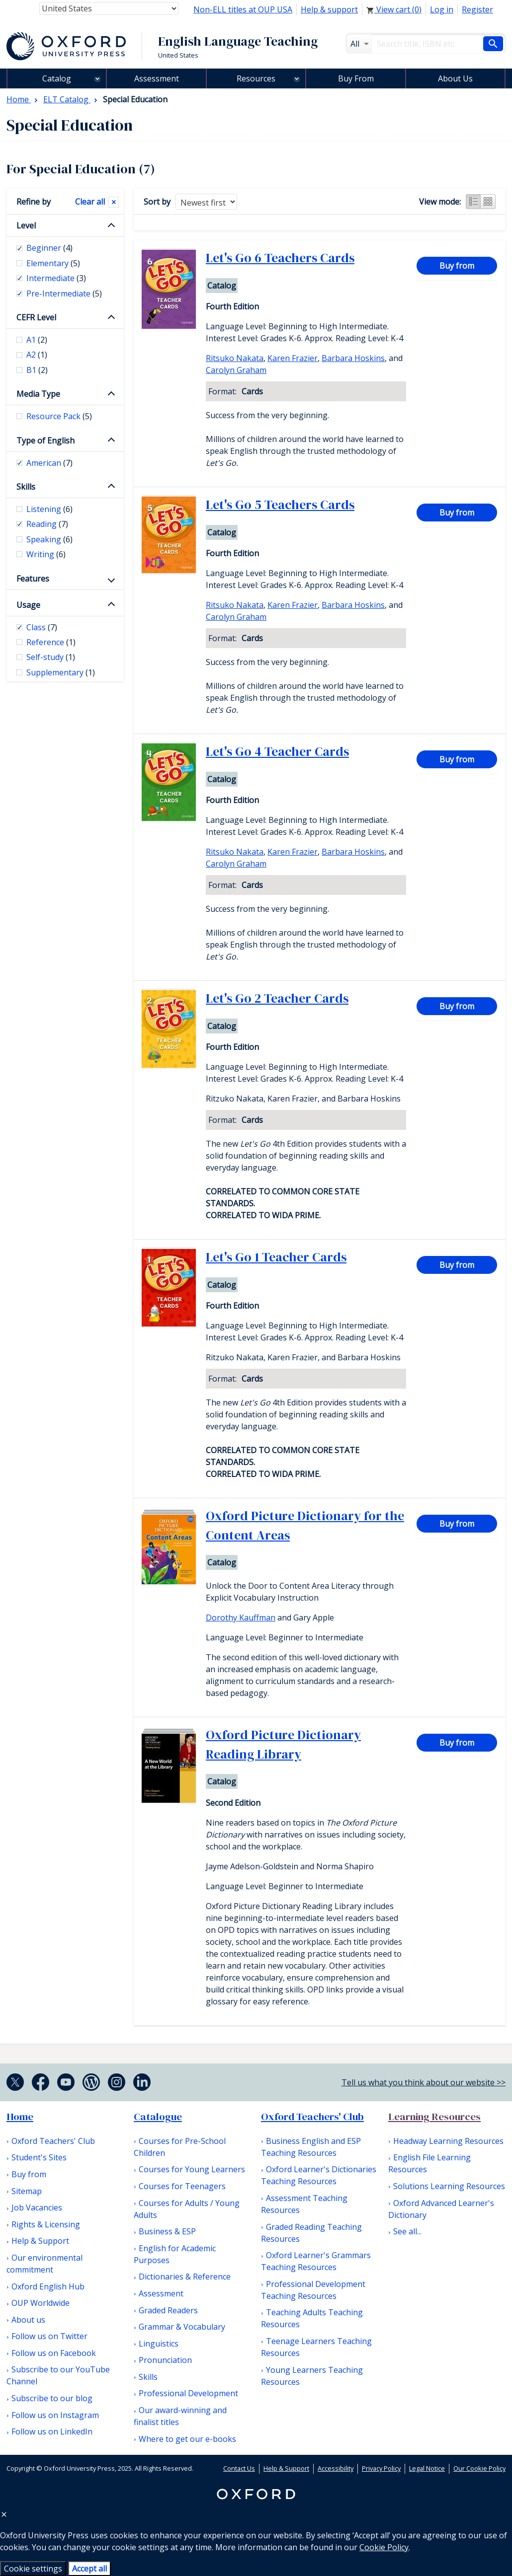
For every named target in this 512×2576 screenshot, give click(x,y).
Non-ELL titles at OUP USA (242, 9)
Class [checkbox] (41, 627)
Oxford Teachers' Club (53, 2140)
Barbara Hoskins (353, 358)
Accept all (89, 2568)
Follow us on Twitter (49, 2336)
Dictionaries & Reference (185, 2276)
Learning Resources (434, 2117)
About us (28, 2319)
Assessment (156, 78)
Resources (256, 78)
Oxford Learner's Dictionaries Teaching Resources (318, 2175)
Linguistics (158, 2343)
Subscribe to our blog (51, 2398)
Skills (25, 486)
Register (477, 9)
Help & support (329, 9)
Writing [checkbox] (46, 554)
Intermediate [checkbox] (56, 278)
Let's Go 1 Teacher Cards (276, 1257)
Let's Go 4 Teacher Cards (277, 751)
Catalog (56, 78)
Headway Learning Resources (448, 2140)
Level (26, 225)
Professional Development (188, 2393)
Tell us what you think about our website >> (423, 2082)
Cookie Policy (384, 2547)
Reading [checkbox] (47, 523)
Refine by (33, 201)
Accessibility (335, 2468)
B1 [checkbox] (37, 370)
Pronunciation (165, 2360)
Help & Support (40, 2240)
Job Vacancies (36, 2207)
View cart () (394, 9)
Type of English (45, 440)
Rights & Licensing (45, 2224)
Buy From (356, 78)
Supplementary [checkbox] (60, 672)
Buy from (456, 265)
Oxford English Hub (48, 2286)
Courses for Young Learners (192, 2169)
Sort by (157, 201)
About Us (455, 78)
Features (32, 578)
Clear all (90, 201)
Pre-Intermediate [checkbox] (64, 293)
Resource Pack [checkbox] (59, 416)
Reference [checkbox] (51, 642)
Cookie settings (33, 2568)
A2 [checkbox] (36, 354)
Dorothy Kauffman (240, 1617)
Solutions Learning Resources (449, 2186)
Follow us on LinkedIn (51, 2431)
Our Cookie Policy (479, 2468)
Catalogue (158, 2117)
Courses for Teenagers (182, 2186)
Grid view (488, 201)
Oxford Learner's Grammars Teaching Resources (316, 2261)
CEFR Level (36, 317)
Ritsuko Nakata (234, 358)
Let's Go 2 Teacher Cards (277, 998)
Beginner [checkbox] (49, 247)
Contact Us (239, 2468)
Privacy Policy (381, 2468)
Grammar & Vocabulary (182, 2326)
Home (19, 2117)
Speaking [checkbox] (49, 539)
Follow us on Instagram (55, 2415)
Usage (28, 604)
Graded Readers (168, 2310)
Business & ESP (167, 2231)
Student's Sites (39, 2157)
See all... (407, 2231)
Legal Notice (427, 2468)
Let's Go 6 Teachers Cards (280, 258)
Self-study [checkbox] (50, 657)
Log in (441, 9)
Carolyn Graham (236, 370)
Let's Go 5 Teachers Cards (280, 505)
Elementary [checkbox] (53, 263)
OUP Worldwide (40, 2302)
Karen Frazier (292, 358)
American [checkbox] (49, 462)
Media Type (38, 393)
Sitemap (26, 2191)
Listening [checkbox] (49, 509)
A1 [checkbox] (36, 339)
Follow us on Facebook (53, 2353)
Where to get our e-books (187, 2438)
